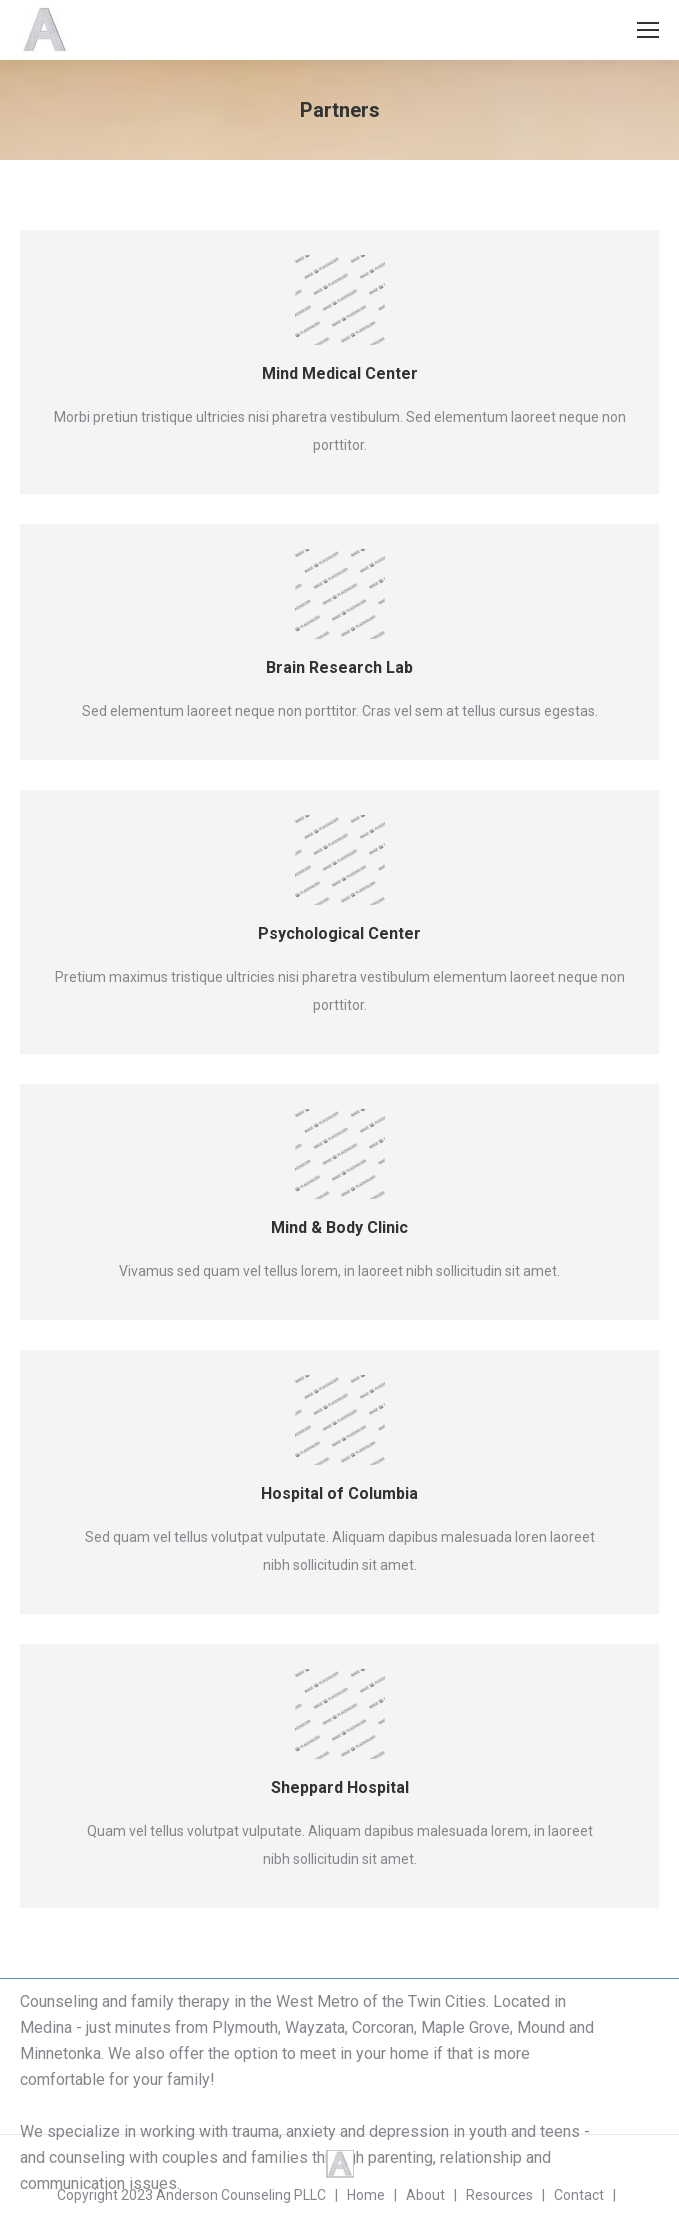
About (425, 2195)
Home (366, 2195)
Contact (579, 2195)
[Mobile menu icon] (648, 30)
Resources (499, 2195)
